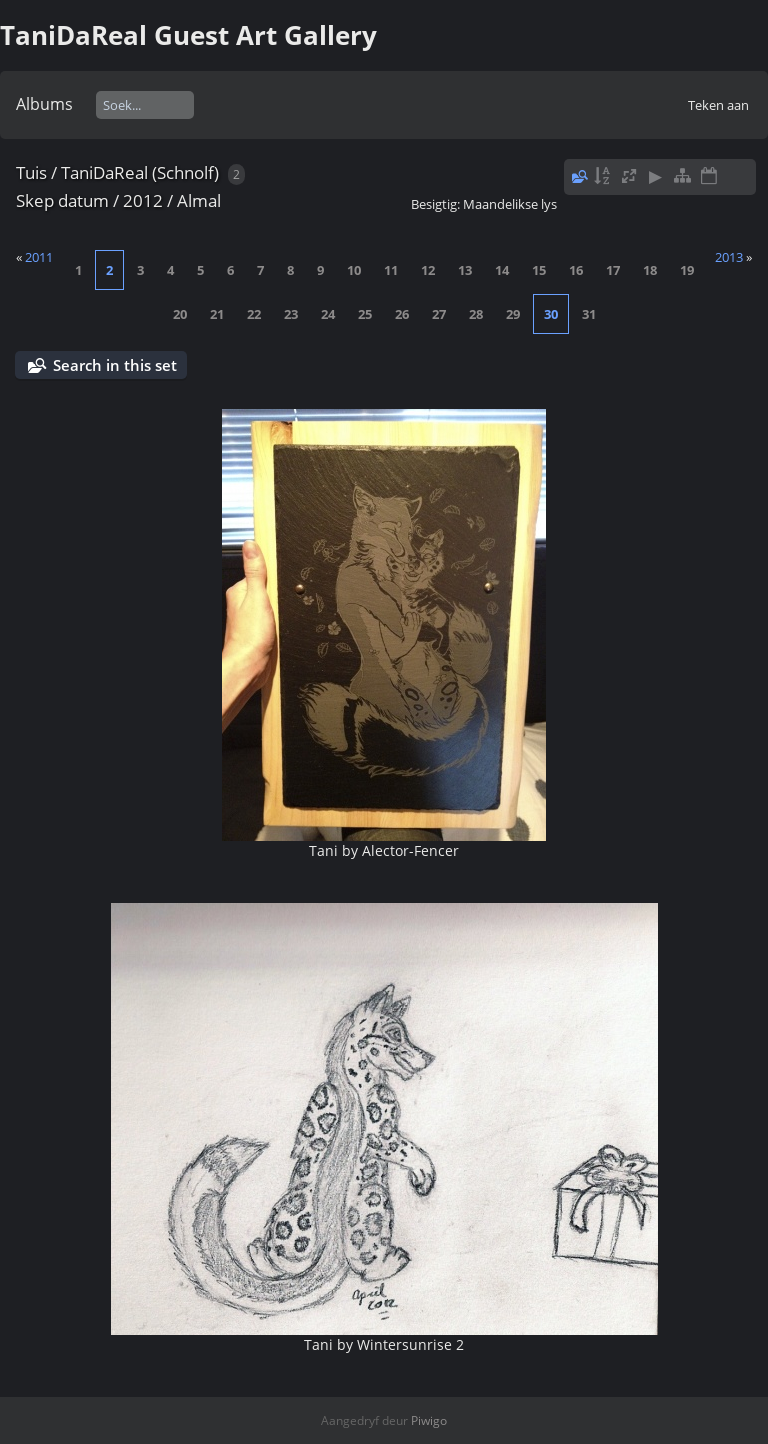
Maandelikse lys (510, 204)
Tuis (31, 172)
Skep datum (62, 200)
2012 (143, 200)
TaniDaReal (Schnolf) (140, 172)
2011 (39, 257)
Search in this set (115, 365)
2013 (729, 257)
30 (551, 314)
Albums (44, 104)
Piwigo (429, 1420)
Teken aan (718, 105)
